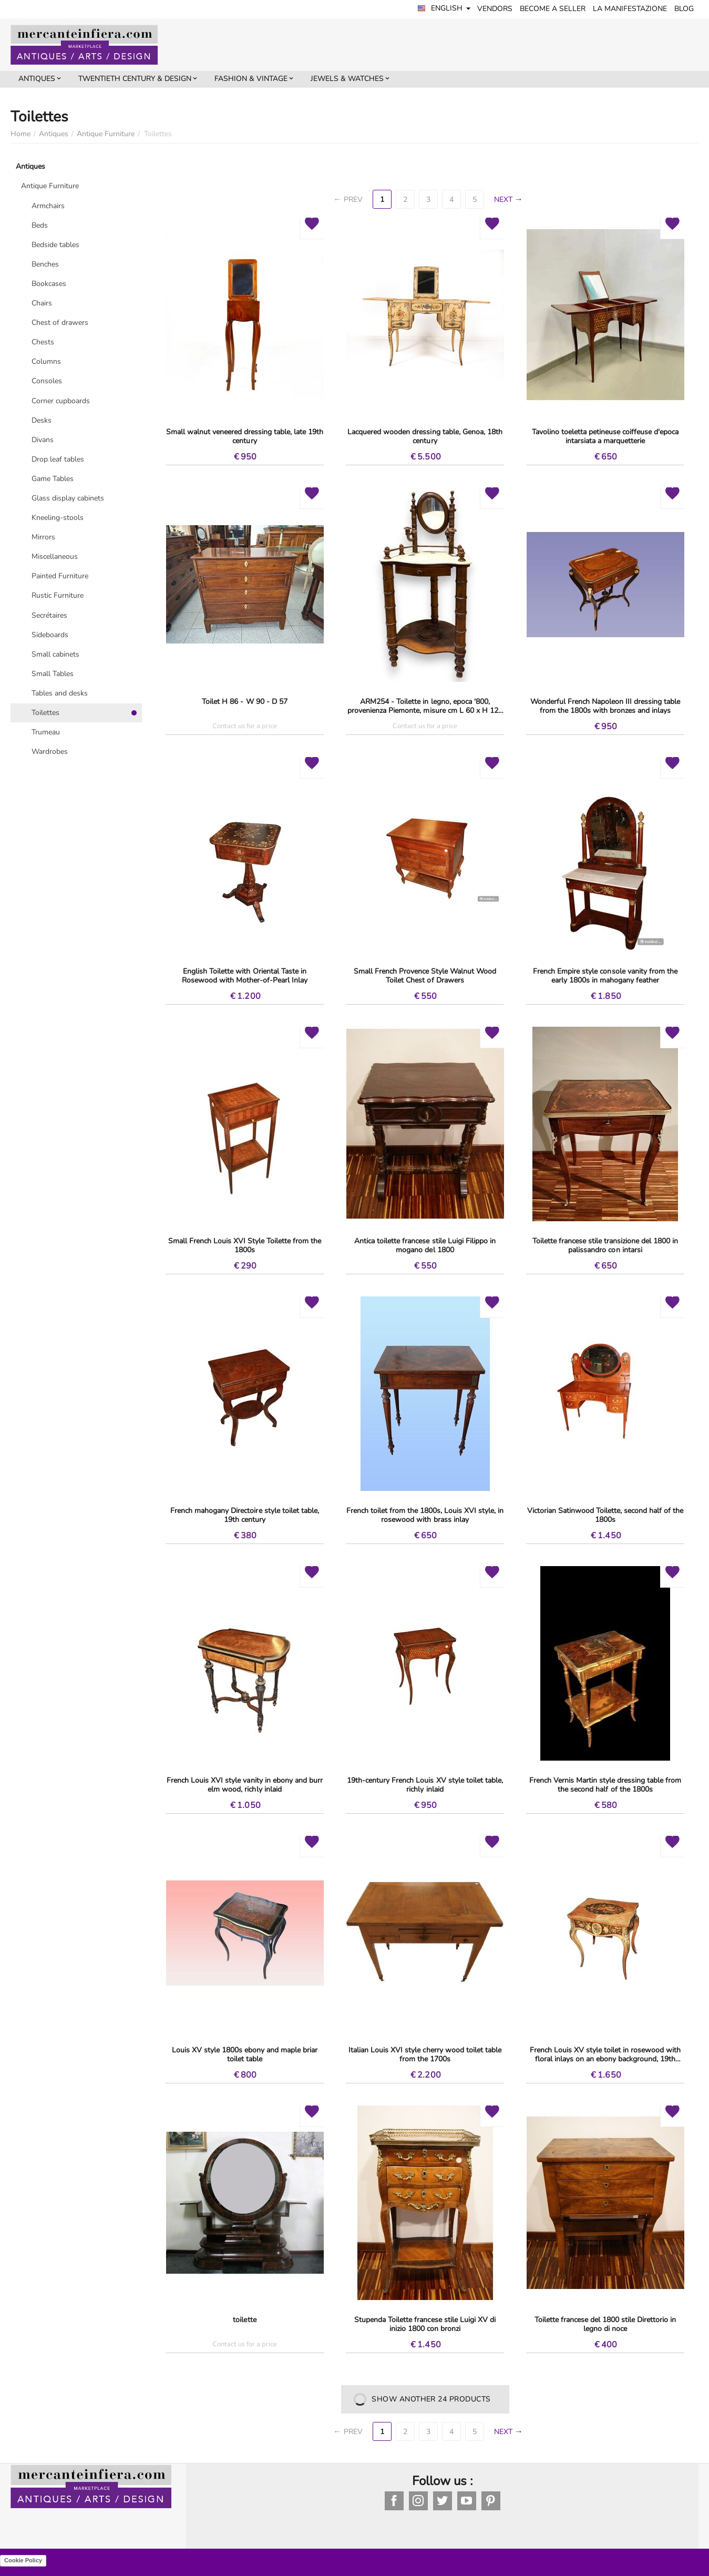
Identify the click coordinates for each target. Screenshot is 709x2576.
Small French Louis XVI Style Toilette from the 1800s (244, 1245)
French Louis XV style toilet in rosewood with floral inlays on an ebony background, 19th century (605, 2054)
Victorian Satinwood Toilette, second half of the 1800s (605, 1515)
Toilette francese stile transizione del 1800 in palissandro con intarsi (605, 1245)
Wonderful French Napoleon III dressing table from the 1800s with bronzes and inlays (605, 706)
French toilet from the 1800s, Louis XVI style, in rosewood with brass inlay (425, 1515)
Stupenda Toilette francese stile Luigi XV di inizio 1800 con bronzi (424, 2324)
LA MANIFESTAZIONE (630, 9)
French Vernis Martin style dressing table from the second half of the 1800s (605, 1784)
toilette (244, 2320)
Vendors (494, 9)
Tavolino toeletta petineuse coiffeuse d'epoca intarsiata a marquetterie (605, 436)
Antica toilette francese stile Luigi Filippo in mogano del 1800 (424, 1245)
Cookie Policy (23, 2560)
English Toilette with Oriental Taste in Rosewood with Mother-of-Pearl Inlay (244, 975)
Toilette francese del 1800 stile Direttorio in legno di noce (605, 2324)
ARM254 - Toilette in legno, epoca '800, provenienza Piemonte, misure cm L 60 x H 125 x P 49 (424, 706)
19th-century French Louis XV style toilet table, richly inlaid (424, 1784)
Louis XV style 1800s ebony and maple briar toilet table (244, 2054)
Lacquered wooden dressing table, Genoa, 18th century (424, 436)
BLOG (685, 9)
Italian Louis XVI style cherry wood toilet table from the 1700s (424, 2054)
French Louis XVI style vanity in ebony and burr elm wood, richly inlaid (244, 1784)
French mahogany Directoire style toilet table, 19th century (244, 1515)
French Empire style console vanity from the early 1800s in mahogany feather (605, 975)
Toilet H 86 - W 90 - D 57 (244, 702)
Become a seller (552, 9)
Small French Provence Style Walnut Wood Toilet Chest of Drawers (425, 975)
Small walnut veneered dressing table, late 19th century (244, 436)
